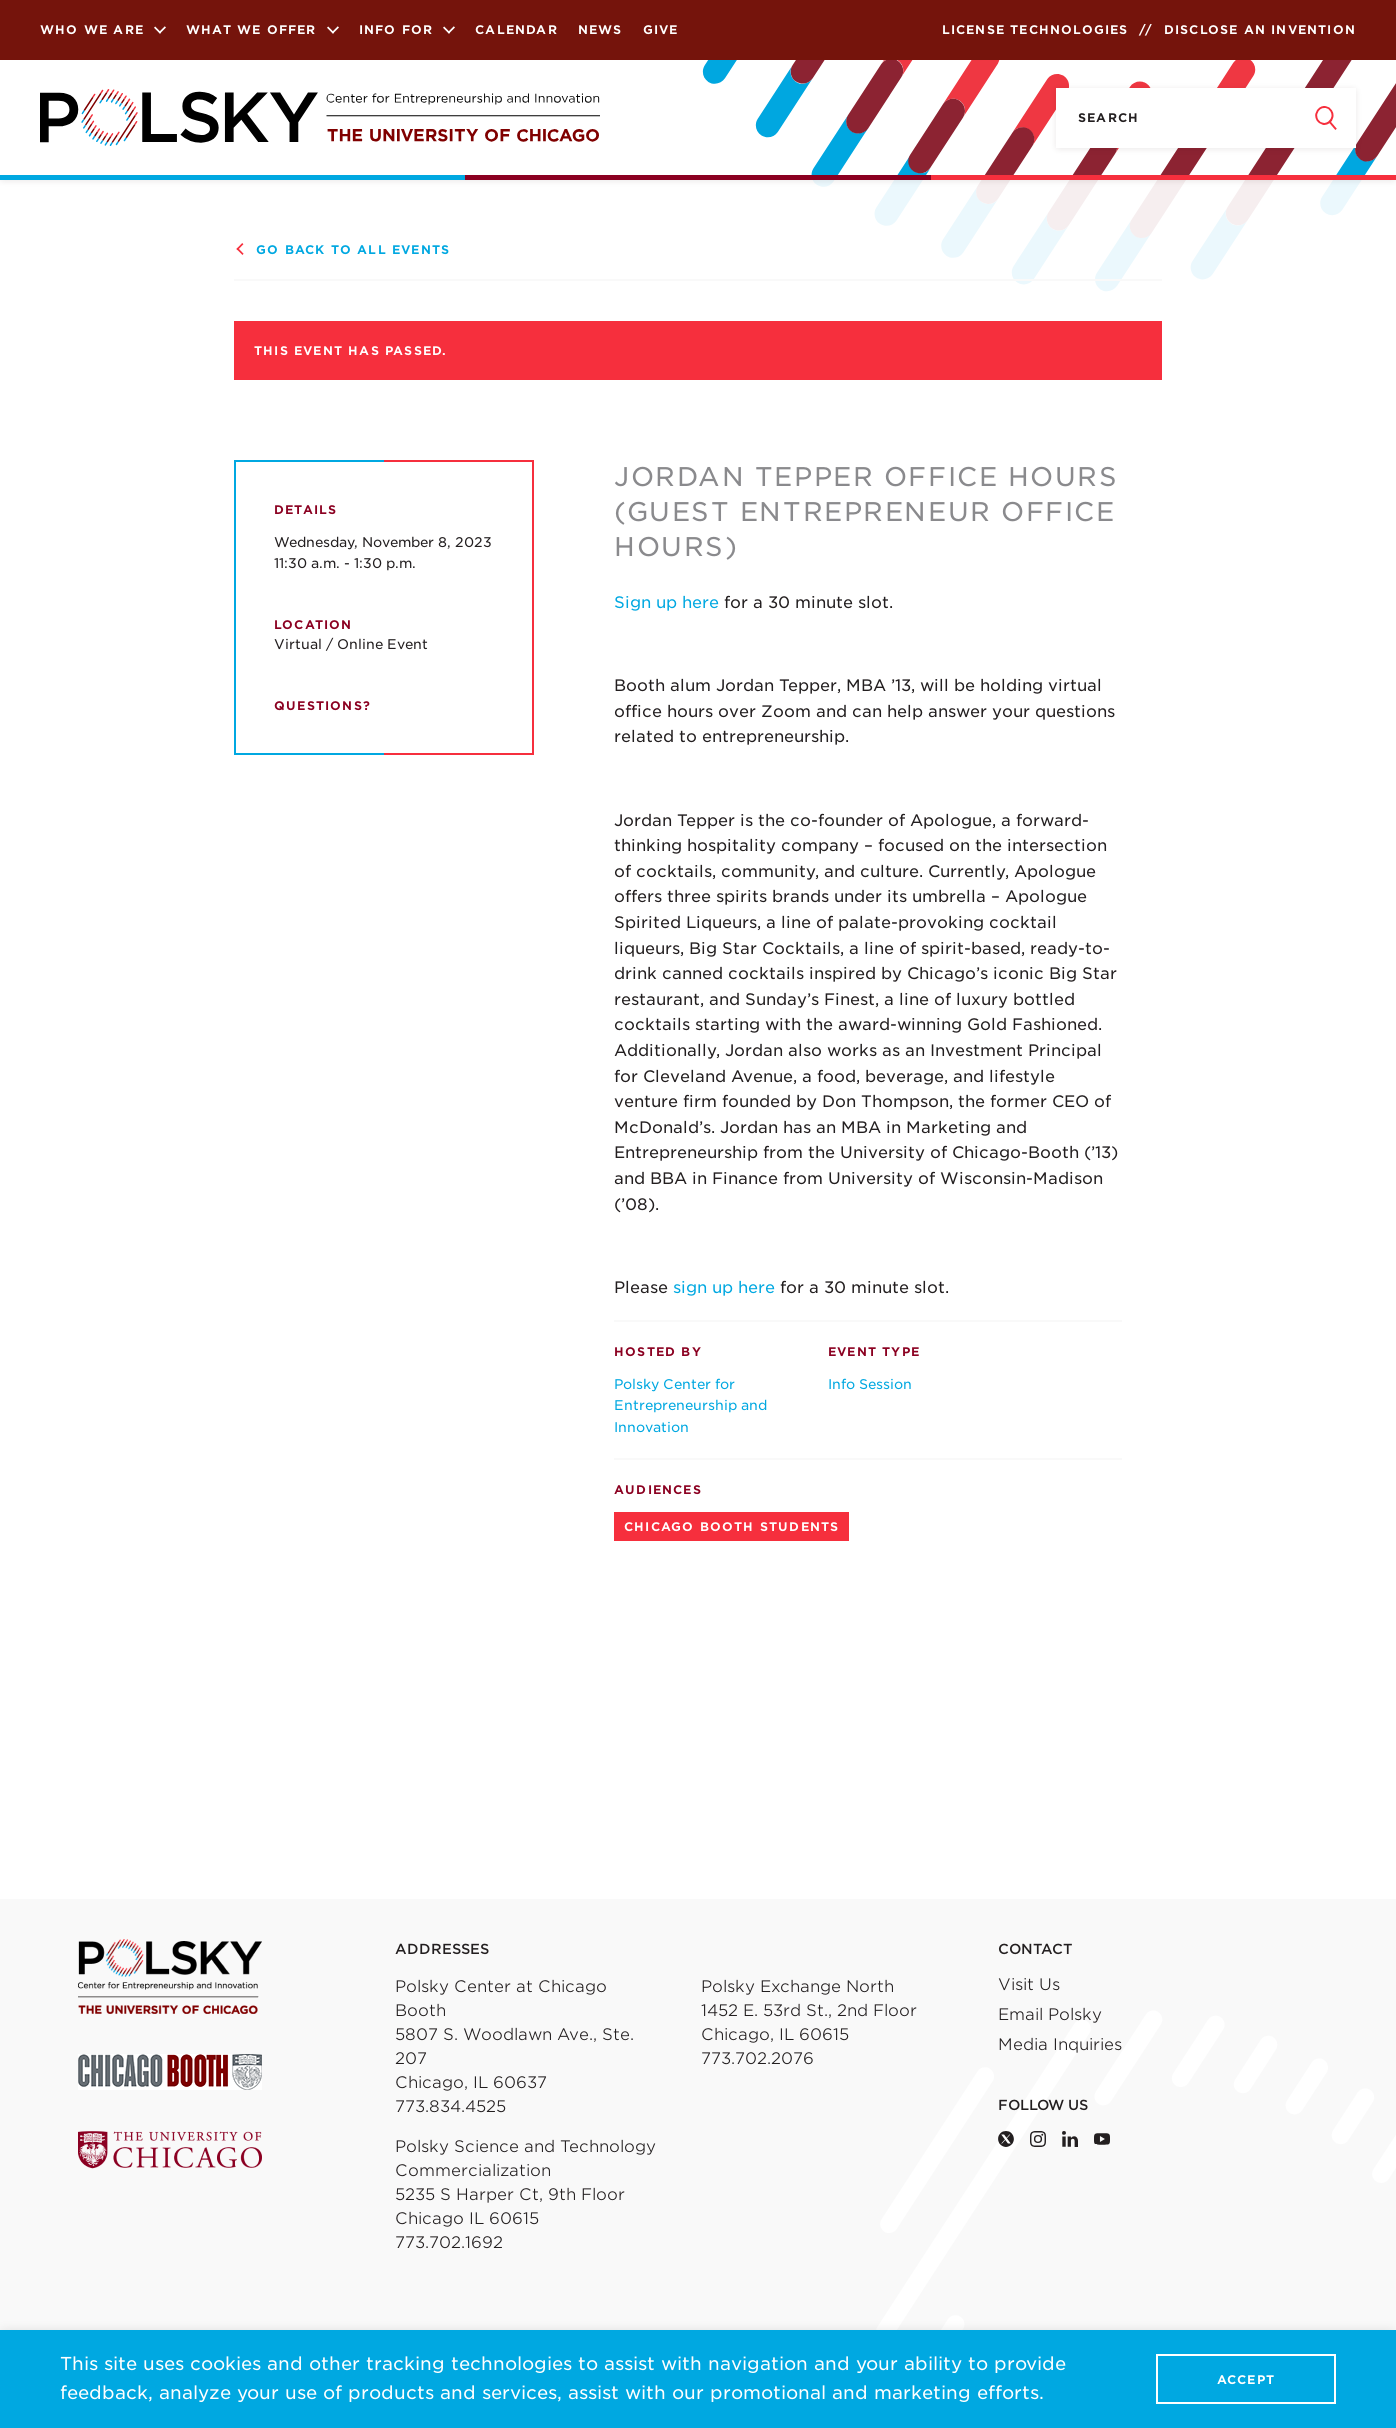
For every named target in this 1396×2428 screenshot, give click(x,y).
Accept (1246, 2379)
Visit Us (1029, 1984)
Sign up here (669, 602)
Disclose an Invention (1260, 29)
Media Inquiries (1060, 2044)
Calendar (516, 29)
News (600, 29)
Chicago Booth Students (731, 1526)
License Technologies (1035, 29)
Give (661, 29)
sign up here (721, 1287)
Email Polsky (1050, 2014)
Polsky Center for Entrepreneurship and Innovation (690, 1405)
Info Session (870, 1384)
